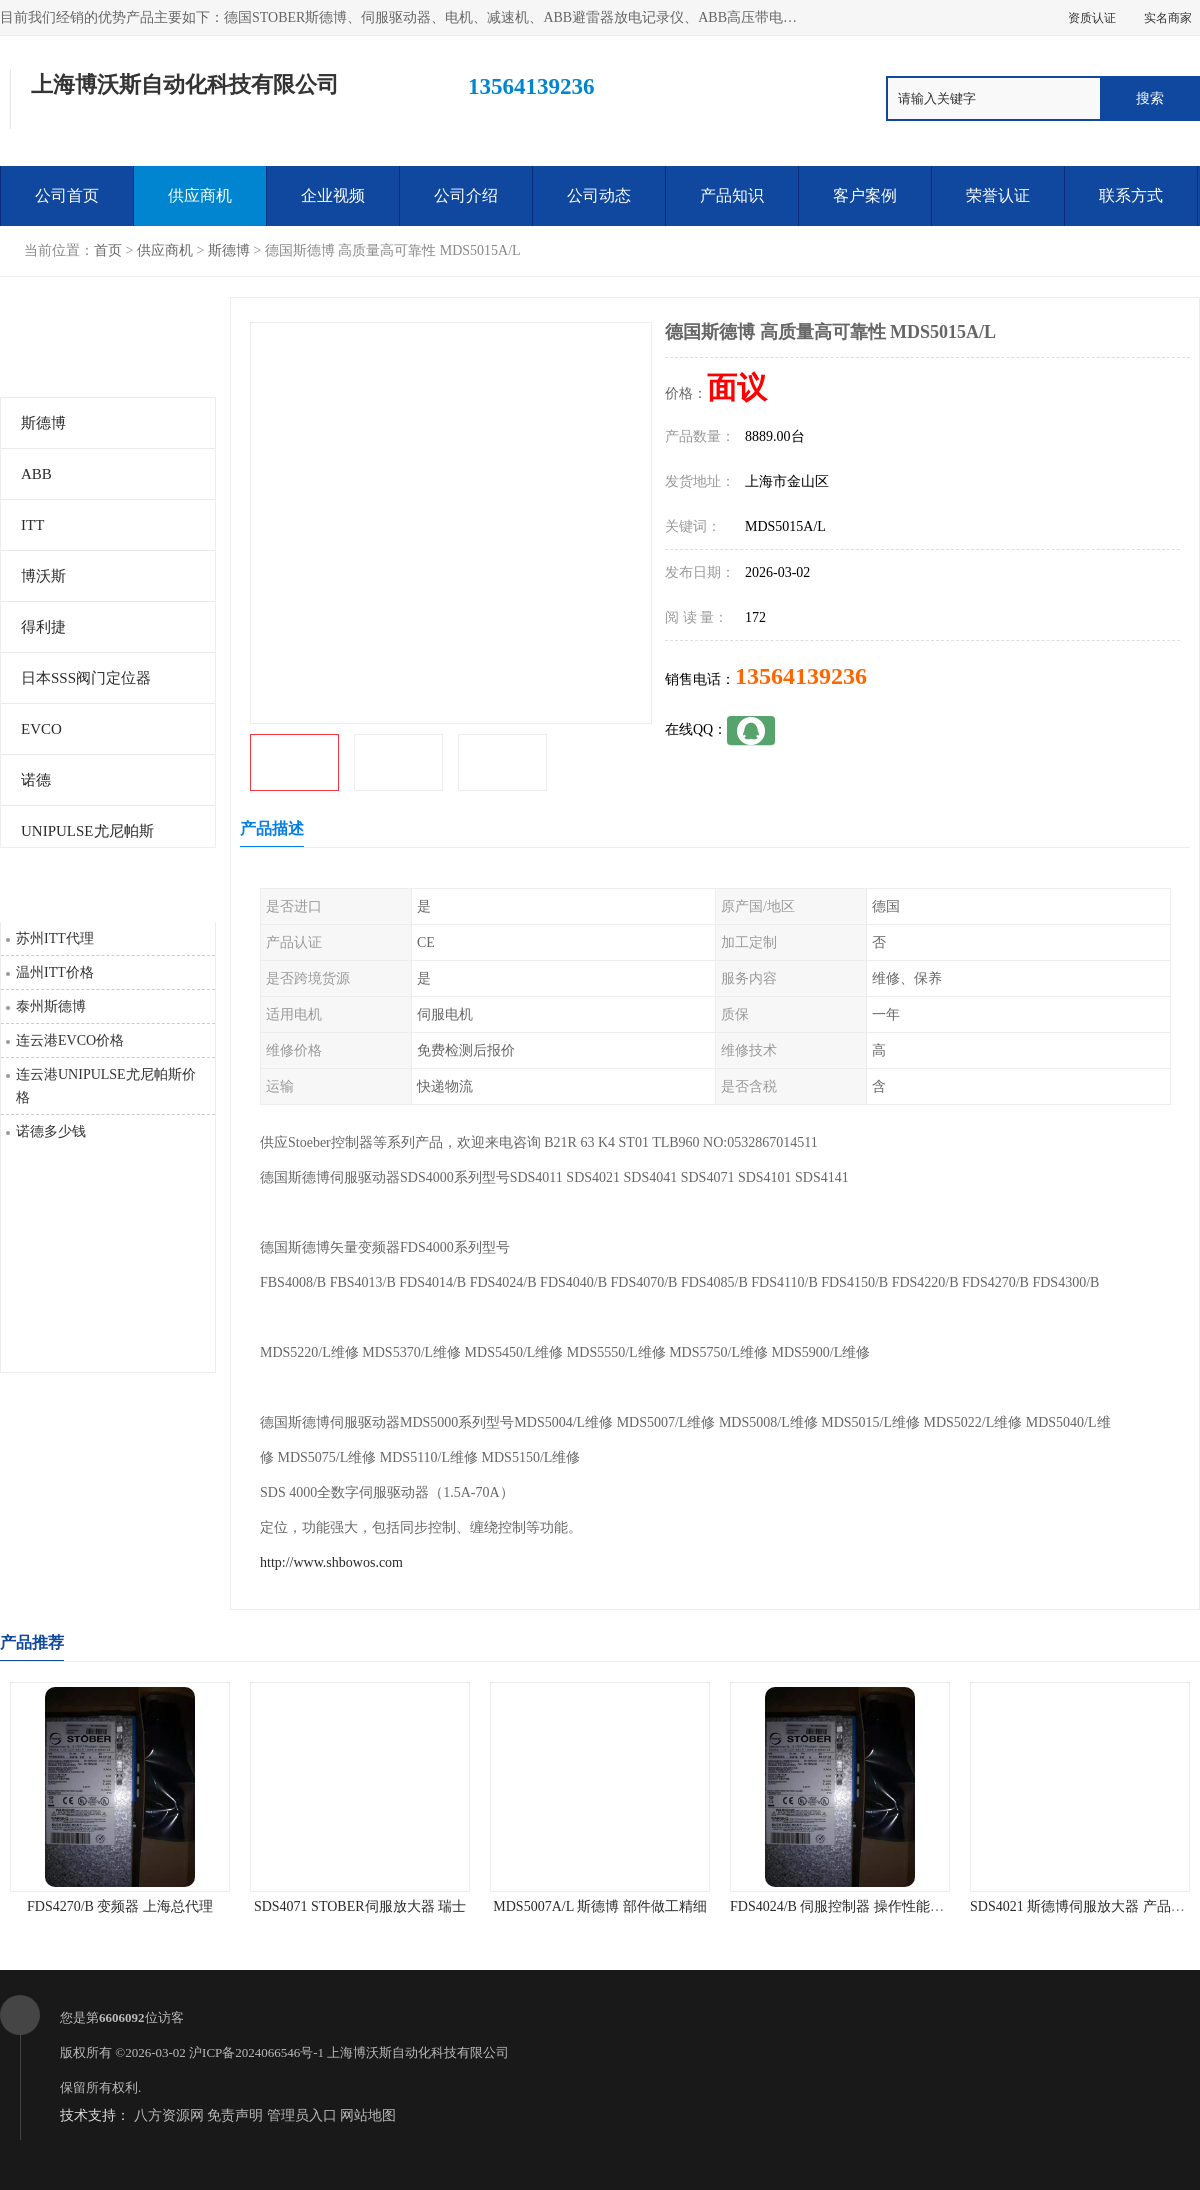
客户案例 (865, 195)
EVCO (41, 729)
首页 (108, 250)
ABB (36, 474)
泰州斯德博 (51, 1006)
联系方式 (1131, 195)
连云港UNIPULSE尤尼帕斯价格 (106, 1086)
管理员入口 (302, 2115)
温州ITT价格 (55, 972)
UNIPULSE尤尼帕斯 (87, 831)
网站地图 (368, 2115)
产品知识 (732, 195)
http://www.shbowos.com (331, 1562)
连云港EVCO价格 (70, 1040)
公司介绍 (466, 195)
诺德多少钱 (51, 1131)
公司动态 (599, 195)
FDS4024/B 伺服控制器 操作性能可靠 (844, 1906)
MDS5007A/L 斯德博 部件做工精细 (599, 1906)
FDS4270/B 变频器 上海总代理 (120, 1906)
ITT (32, 525)
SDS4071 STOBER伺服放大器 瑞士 (360, 1906)
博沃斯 (43, 576)
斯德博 (229, 250)
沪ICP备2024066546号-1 (256, 2052)
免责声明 (235, 2115)
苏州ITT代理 (55, 938)
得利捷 (43, 627)
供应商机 (200, 195)
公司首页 (67, 195)
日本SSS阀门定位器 (86, 678)
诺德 (36, 780)
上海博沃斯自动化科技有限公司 (418, 2052)
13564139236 (801, 676)
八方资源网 (169, 2115)
